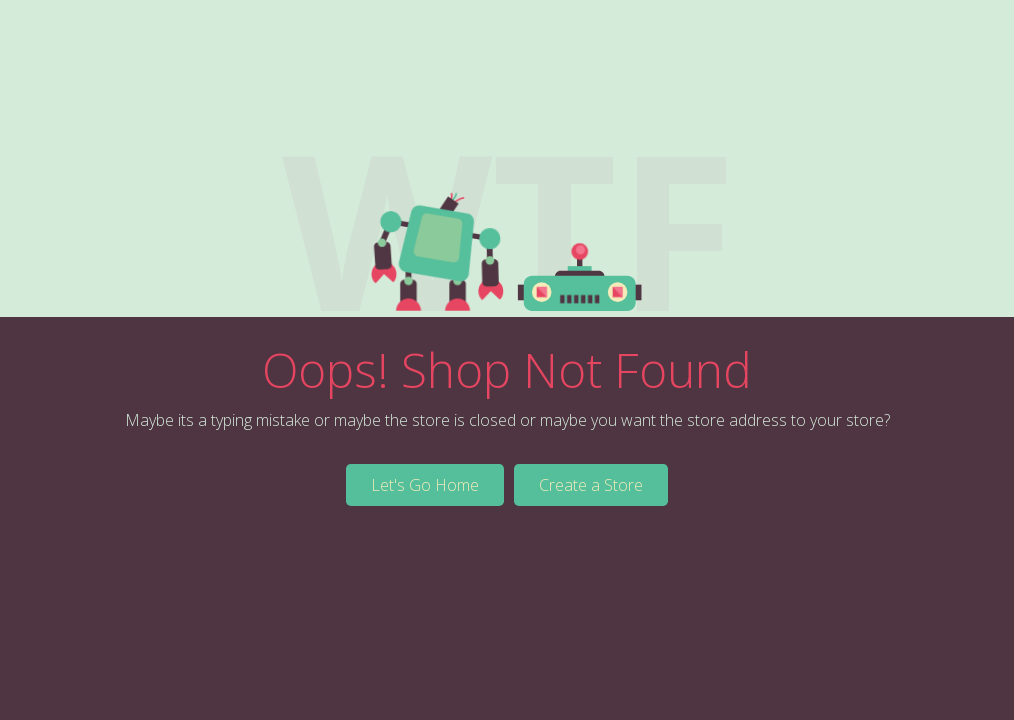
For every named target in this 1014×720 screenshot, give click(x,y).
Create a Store (591, 485)
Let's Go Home (425, 485)
